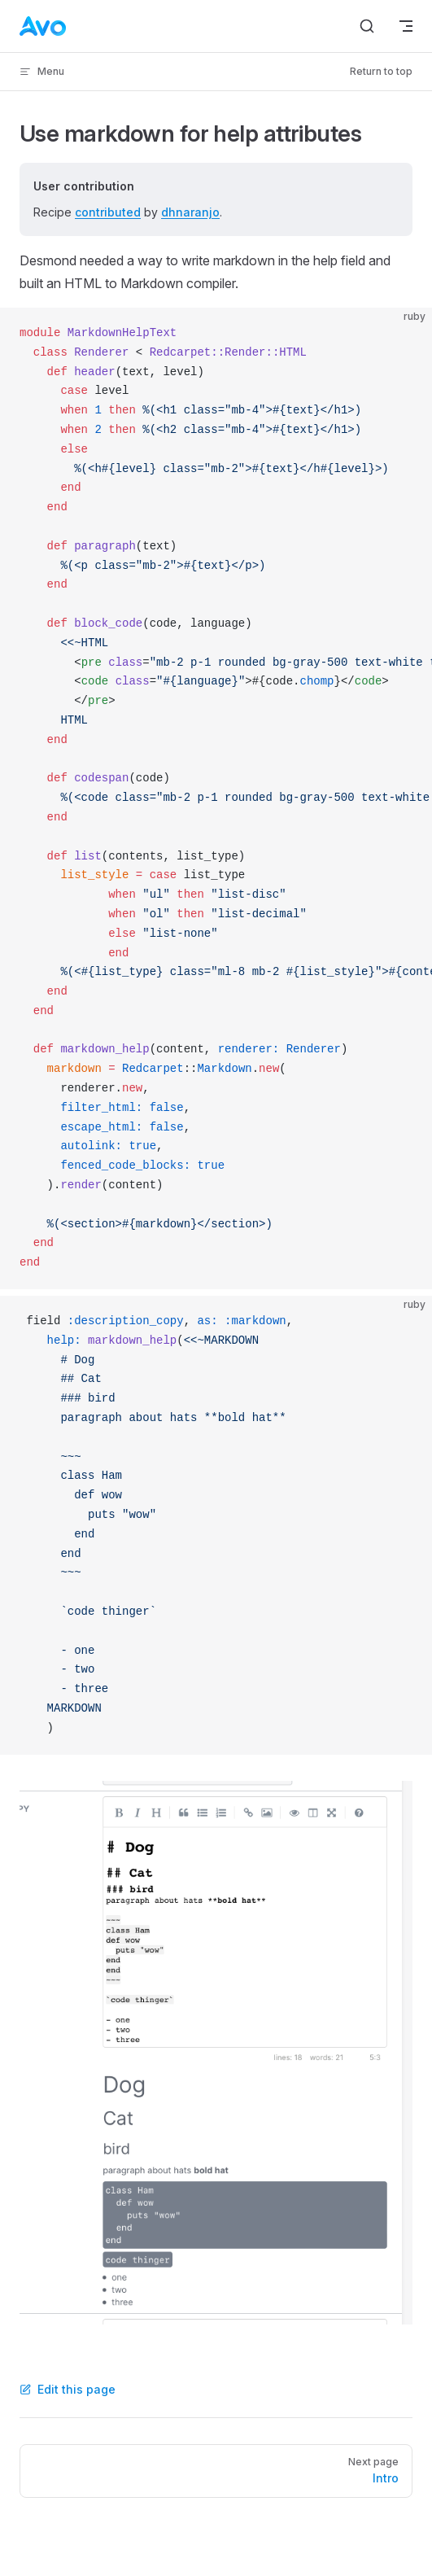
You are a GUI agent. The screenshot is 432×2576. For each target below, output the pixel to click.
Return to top (381, 71)
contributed (108, 212)
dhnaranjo (190, 212)
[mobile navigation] (405, 26)
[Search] (366, 26)
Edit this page (68, 2389)
